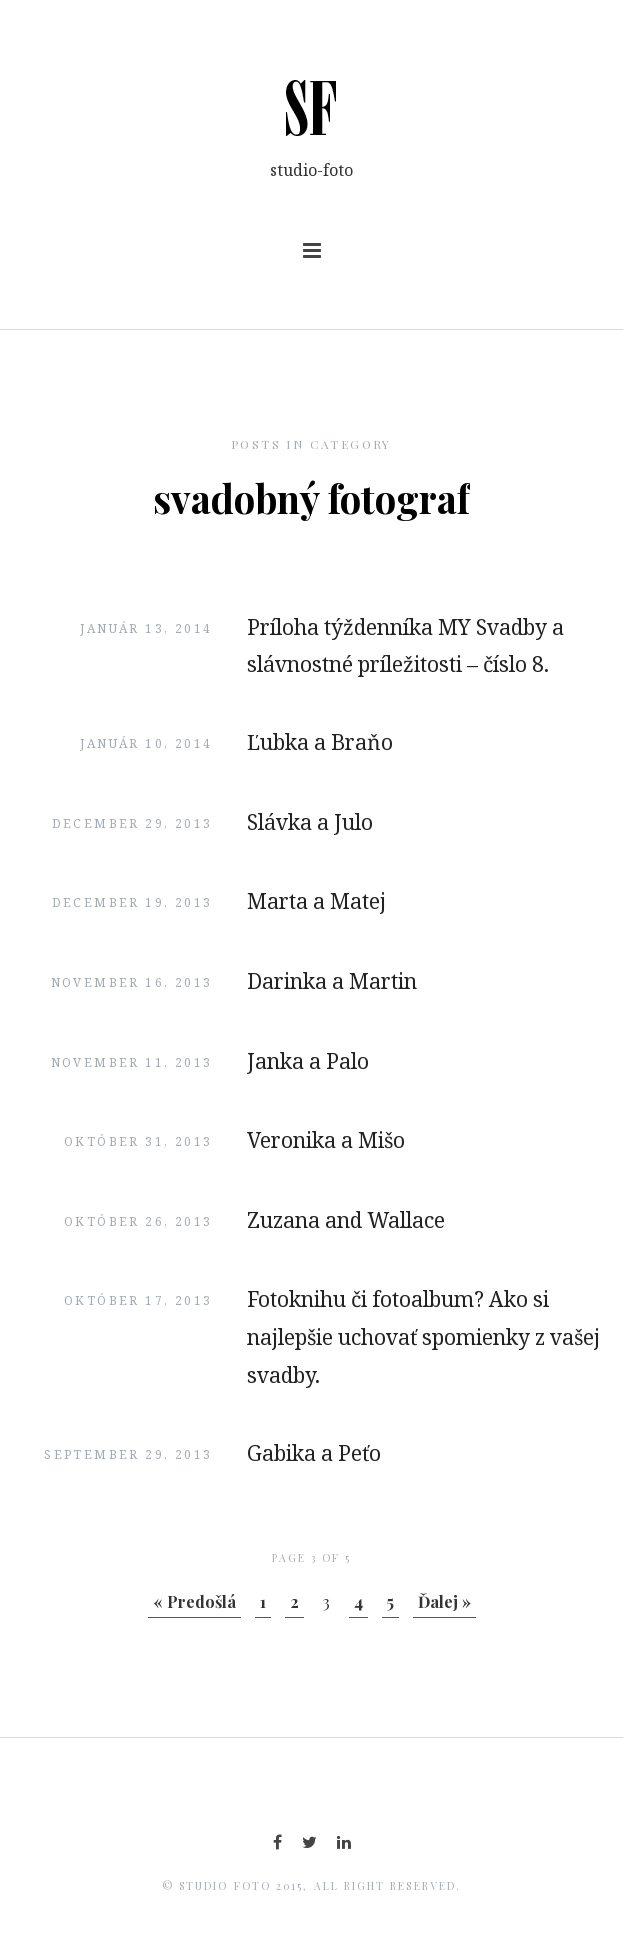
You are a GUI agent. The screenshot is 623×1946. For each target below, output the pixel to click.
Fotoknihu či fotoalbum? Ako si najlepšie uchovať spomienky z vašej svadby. (423, 1337)
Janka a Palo (308, 1061)
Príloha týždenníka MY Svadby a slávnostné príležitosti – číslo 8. (405, 646)
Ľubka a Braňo (320, 742)
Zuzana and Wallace (346, 1220)
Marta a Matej (316, 901)
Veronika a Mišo (326, 1140)
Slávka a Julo (310, 822)
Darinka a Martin (332, 981)
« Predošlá (194, 1601)
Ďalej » (444, 1601)
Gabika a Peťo (314, 1453)
